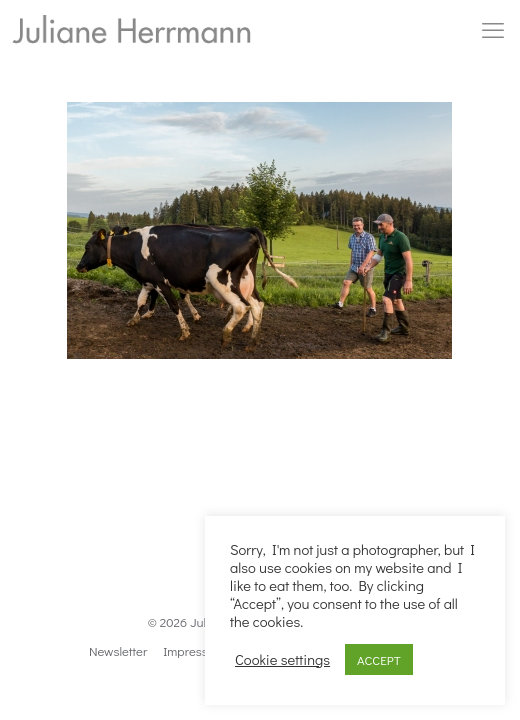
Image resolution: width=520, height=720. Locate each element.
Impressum (194, 650)
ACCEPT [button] (379, 659)
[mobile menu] (493, 30)
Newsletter (118, 650)
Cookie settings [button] (282, 660)
